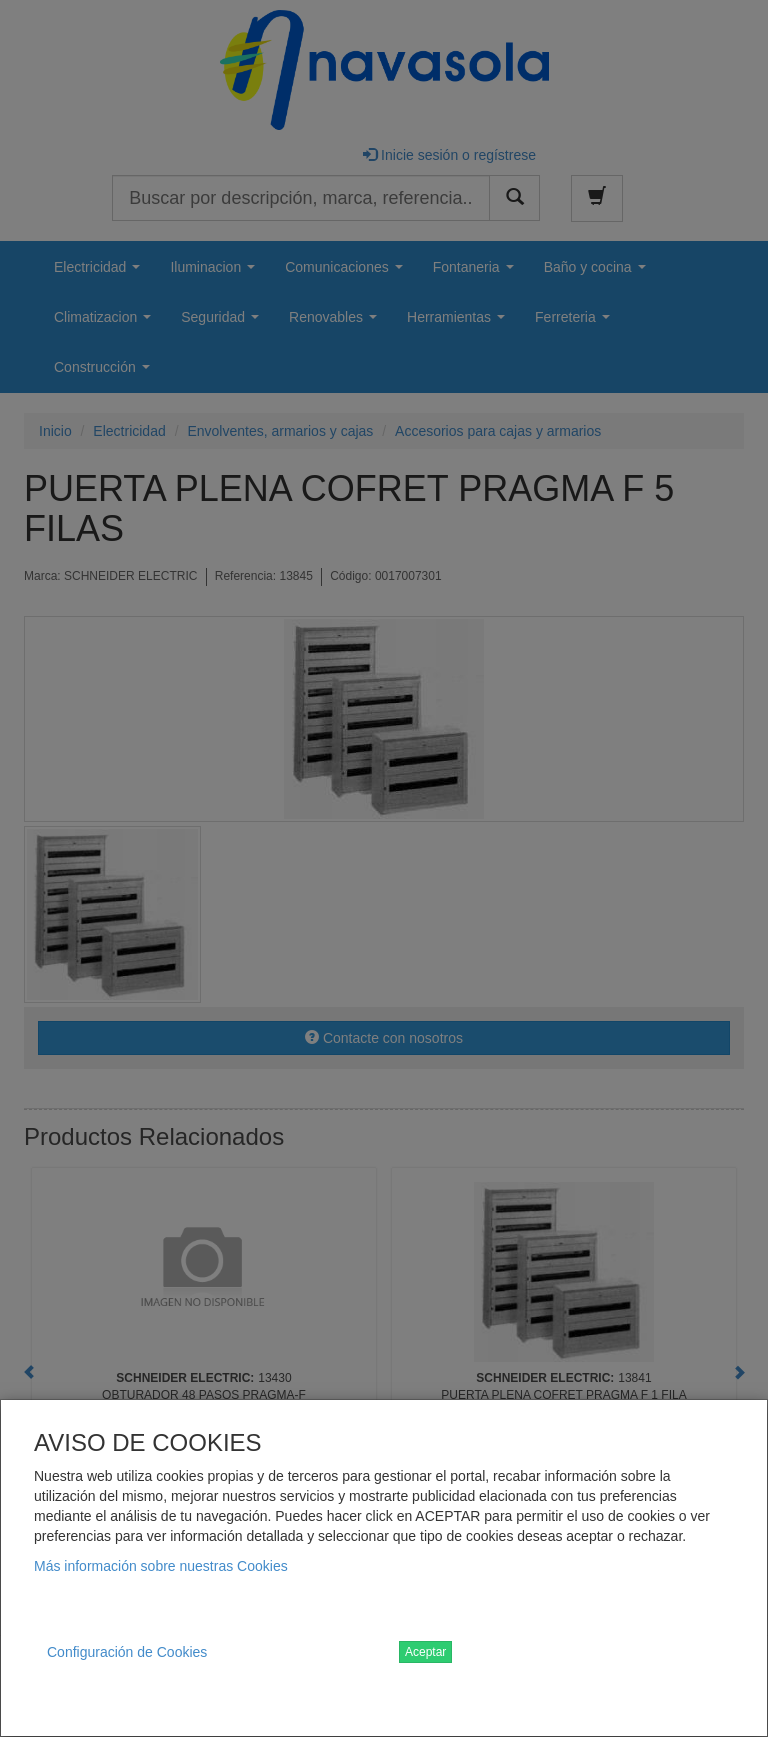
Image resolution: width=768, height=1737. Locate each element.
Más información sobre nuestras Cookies (161, 1566)
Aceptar (425, 1652)
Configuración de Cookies (127, 1652)
